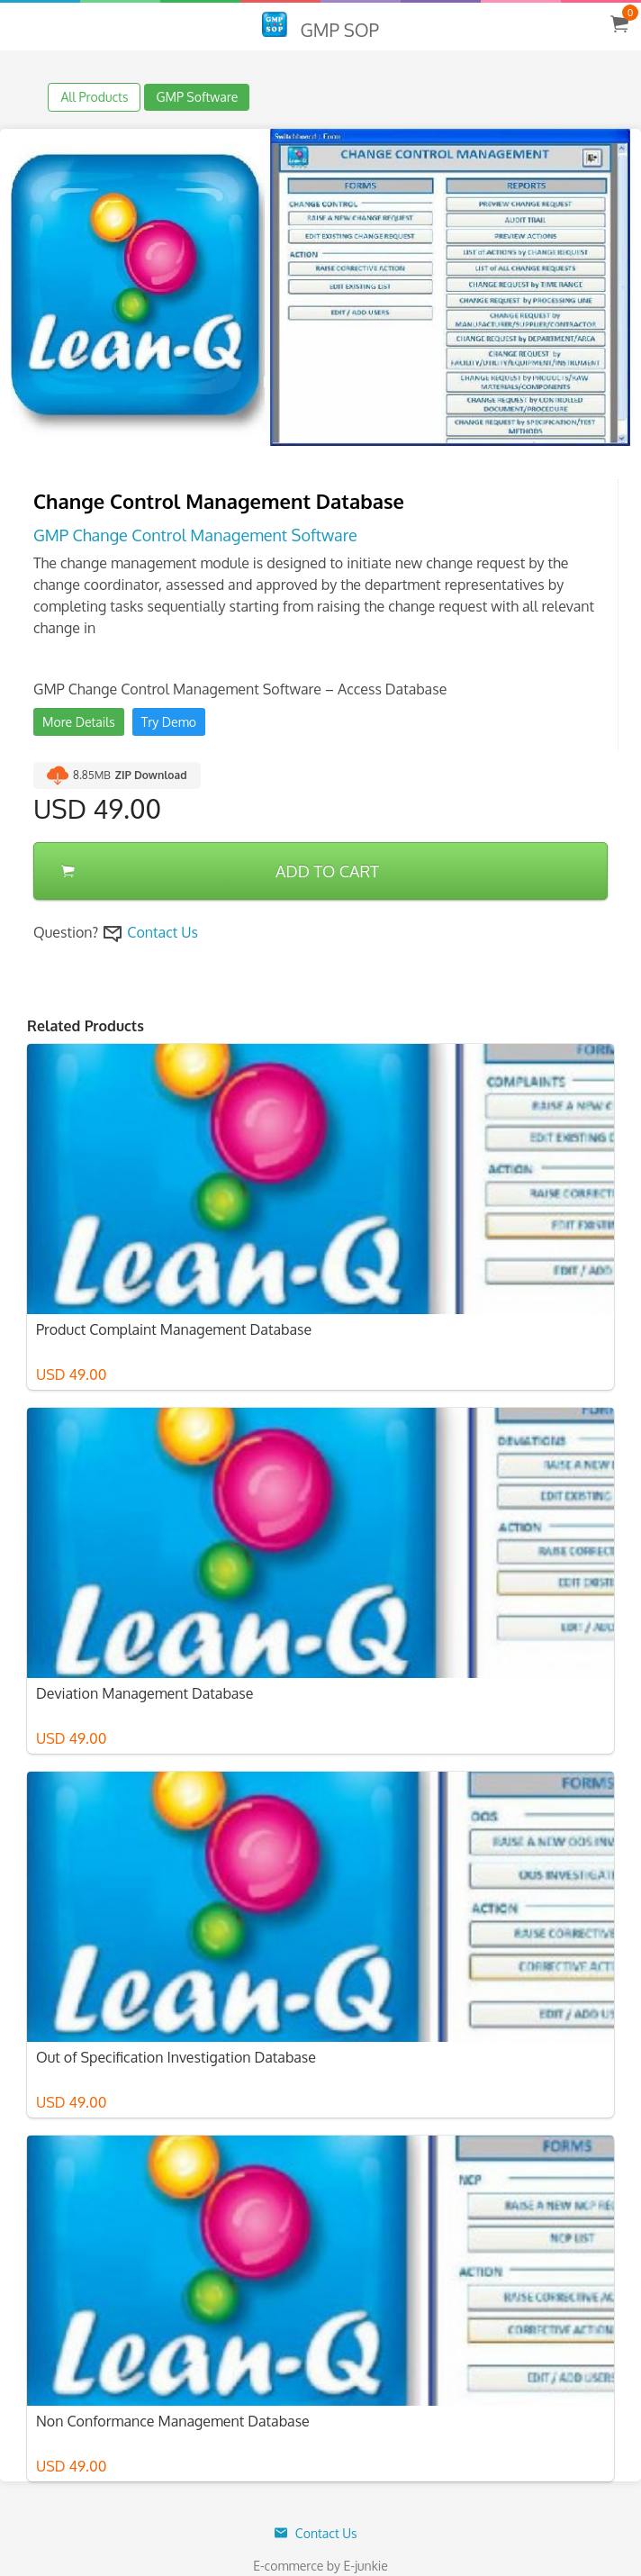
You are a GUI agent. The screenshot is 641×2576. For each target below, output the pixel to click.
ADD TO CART (220, 871)
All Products (94, 96)
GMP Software (197, 96)
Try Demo (168, 722)
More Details (78, 722)
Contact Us (162, 932)
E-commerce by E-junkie (320, 2565)
